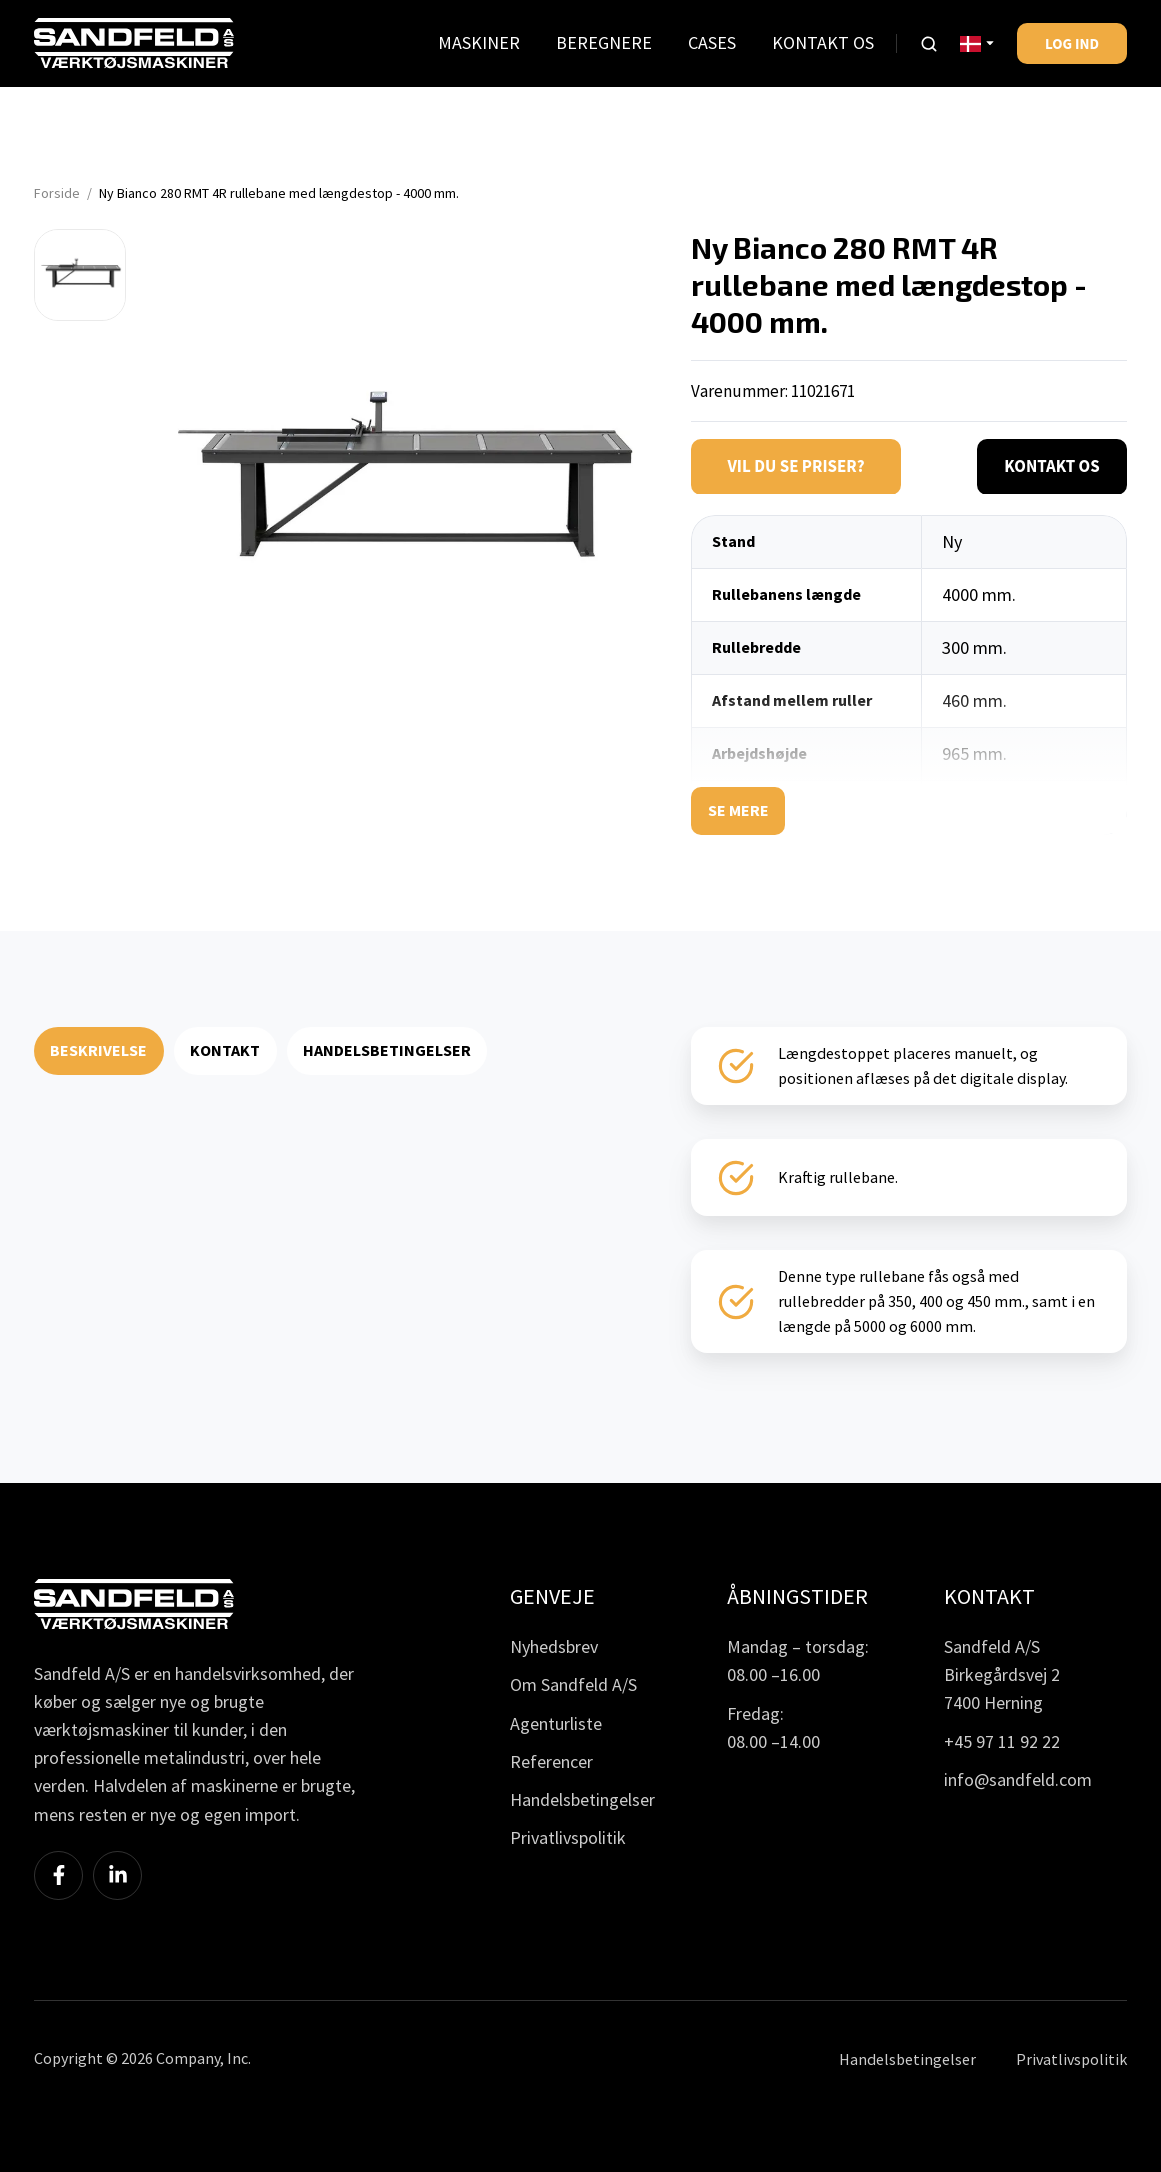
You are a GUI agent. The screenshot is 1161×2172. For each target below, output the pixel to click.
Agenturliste (556, 1723)
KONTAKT (225, 1050)
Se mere (738, 810)
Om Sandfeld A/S (573, 1684)
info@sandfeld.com (1018, 1779)
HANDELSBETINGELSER (387, 1050)
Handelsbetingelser (582, 1799)
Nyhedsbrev (554, 1646)
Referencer (551, 1761)
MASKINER (479, 42)
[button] (929, 44)
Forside (57, 193)
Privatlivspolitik (568, 1837)
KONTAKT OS (823, 42)
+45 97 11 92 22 (1002, 1741)
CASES (712, 42)
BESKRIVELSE (98, 1050)
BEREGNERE (604, 42)
